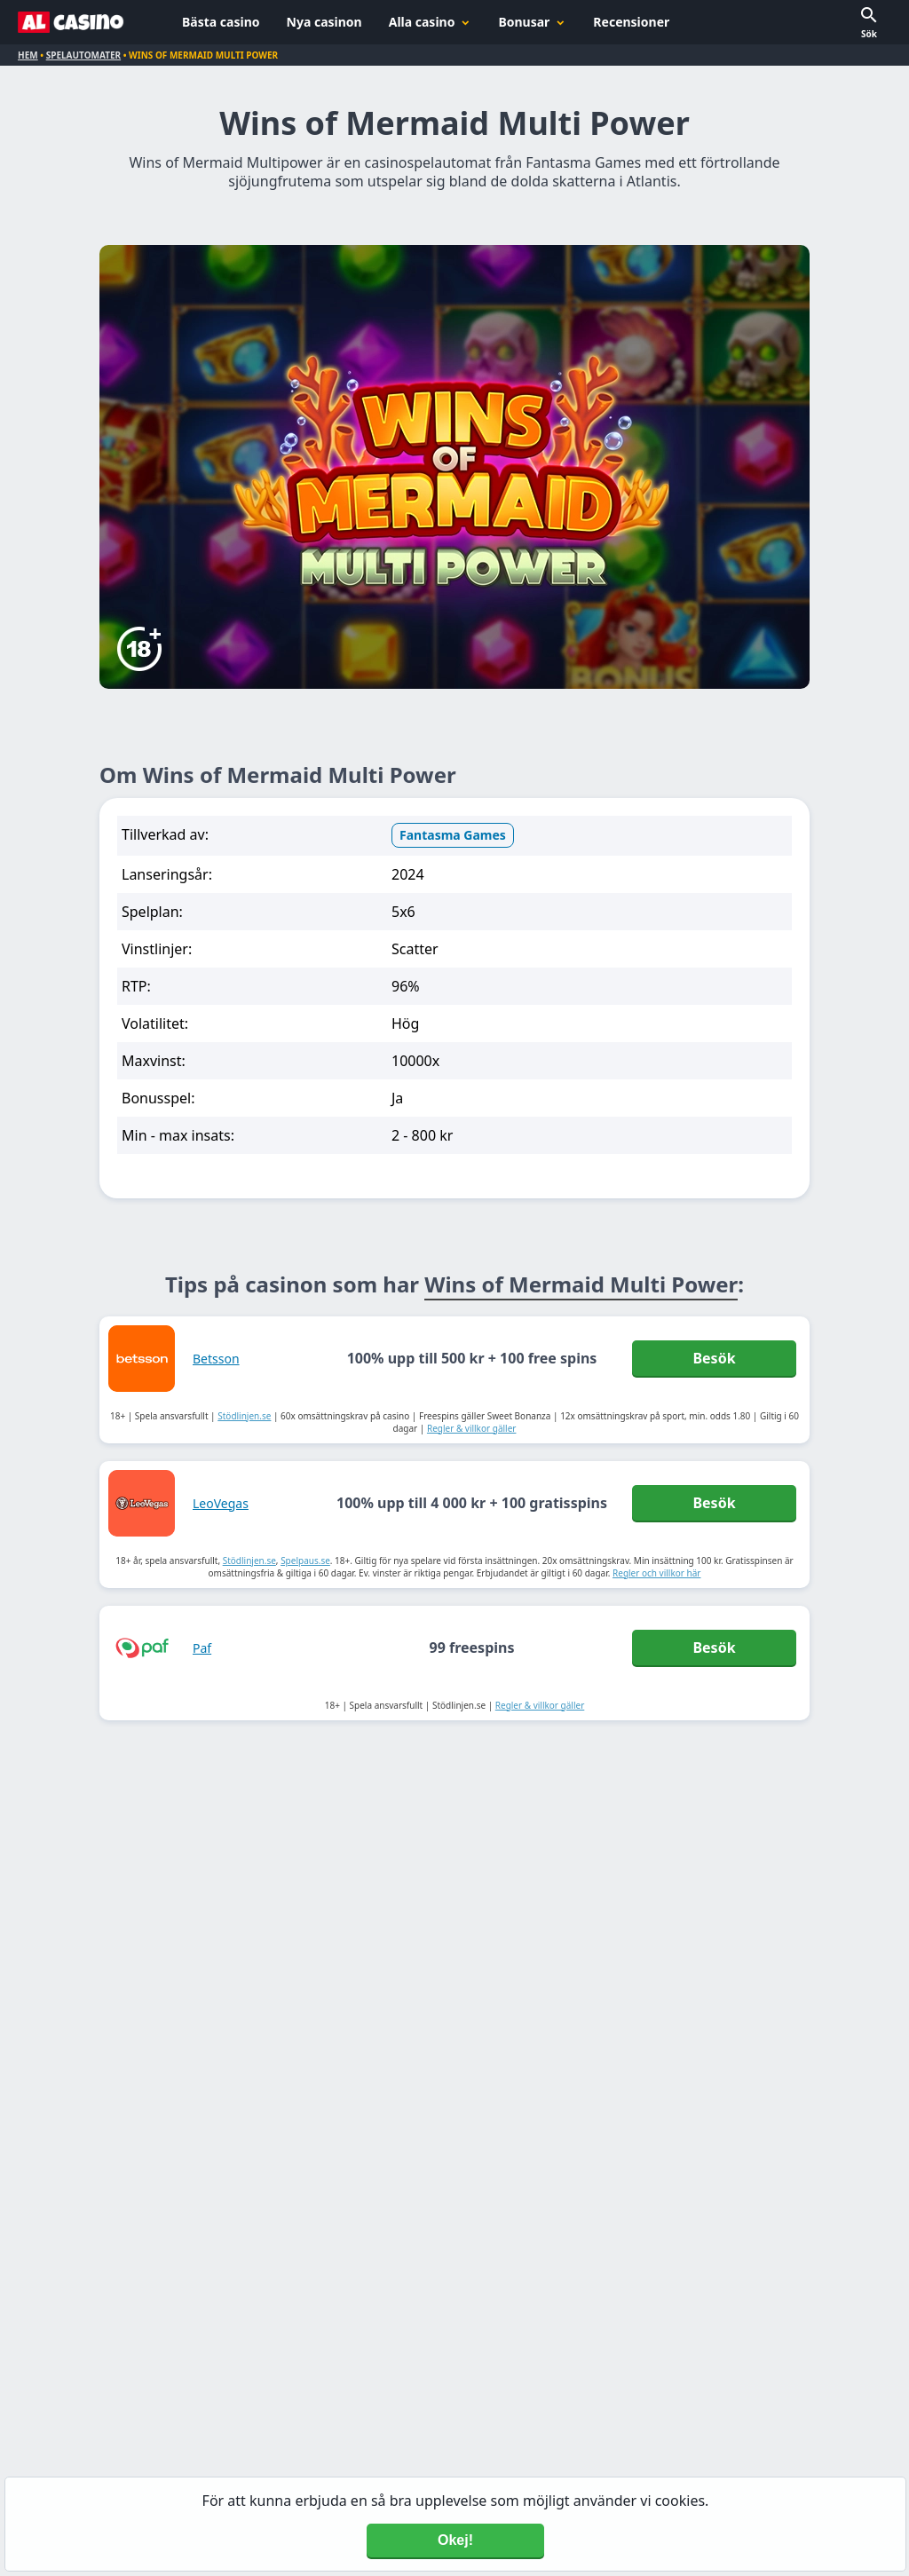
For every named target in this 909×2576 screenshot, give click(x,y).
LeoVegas (221, 1503)
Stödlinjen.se (244, 1416)
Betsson (216, 1358)
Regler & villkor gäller (472, 1428)
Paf (202, 1648)
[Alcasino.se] (71, 22)
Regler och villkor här (656, 1573)
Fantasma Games (452, 834)
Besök (713, 1358)
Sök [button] (869, 34)
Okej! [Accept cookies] (455, 2540)
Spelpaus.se (305, 1560)
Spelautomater (83, 55)
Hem (28, 55)
